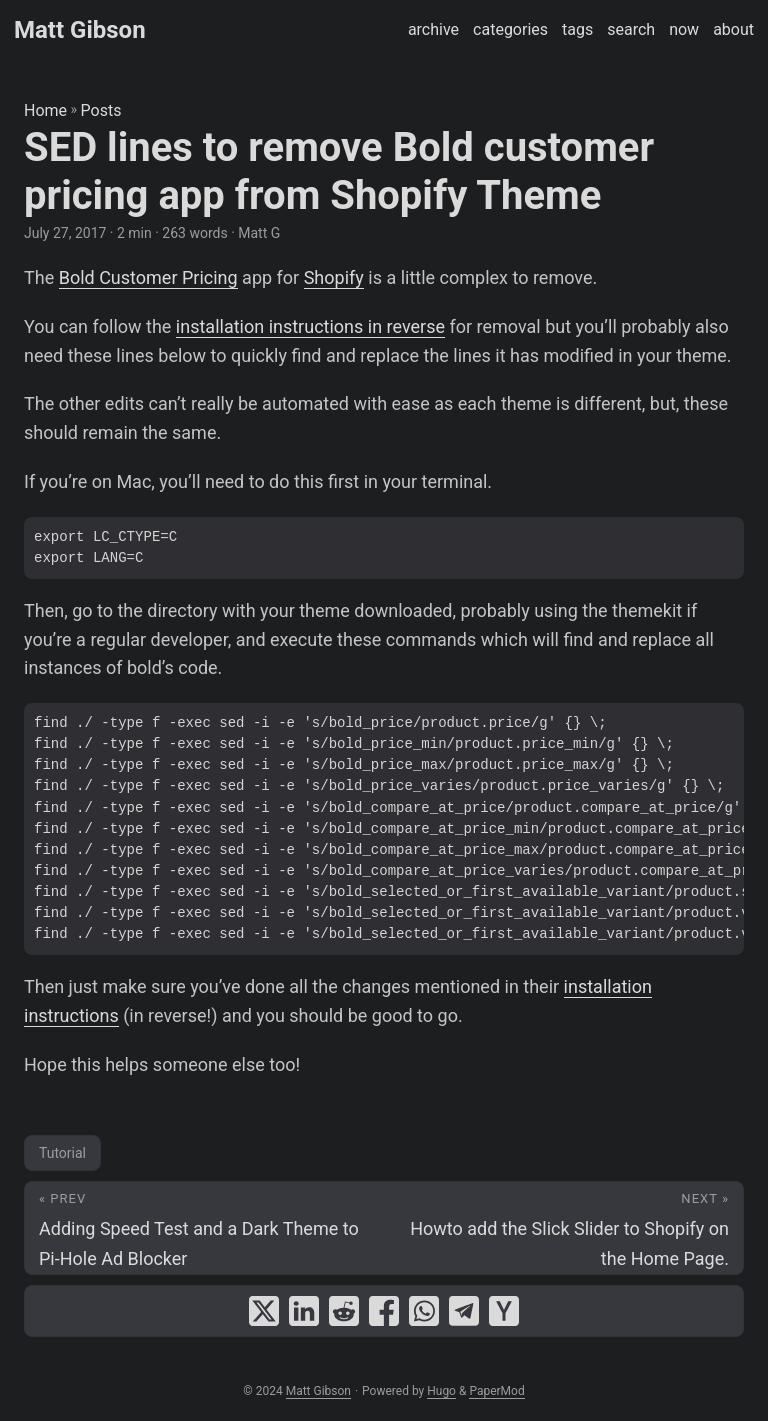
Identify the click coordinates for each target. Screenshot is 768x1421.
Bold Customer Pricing (148, 277)
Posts (101, 110)
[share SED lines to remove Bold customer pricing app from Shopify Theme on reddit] (344, 1311)
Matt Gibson (80, 30)
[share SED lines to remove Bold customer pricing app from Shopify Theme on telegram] (464, 1311)
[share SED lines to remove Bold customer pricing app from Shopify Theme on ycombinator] (504, 1311)
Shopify (334, 277)
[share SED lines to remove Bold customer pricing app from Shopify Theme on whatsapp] (424, 1311)
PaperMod (496, 1391)
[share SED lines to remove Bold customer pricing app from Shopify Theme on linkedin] (304, 1311)
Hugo (441, 1391)
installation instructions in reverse (310, 326)
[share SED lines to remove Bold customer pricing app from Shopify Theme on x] (264, 1311)
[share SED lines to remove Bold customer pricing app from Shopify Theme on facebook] (384, 1311)
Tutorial (62, 1153)
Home (45, 110)
